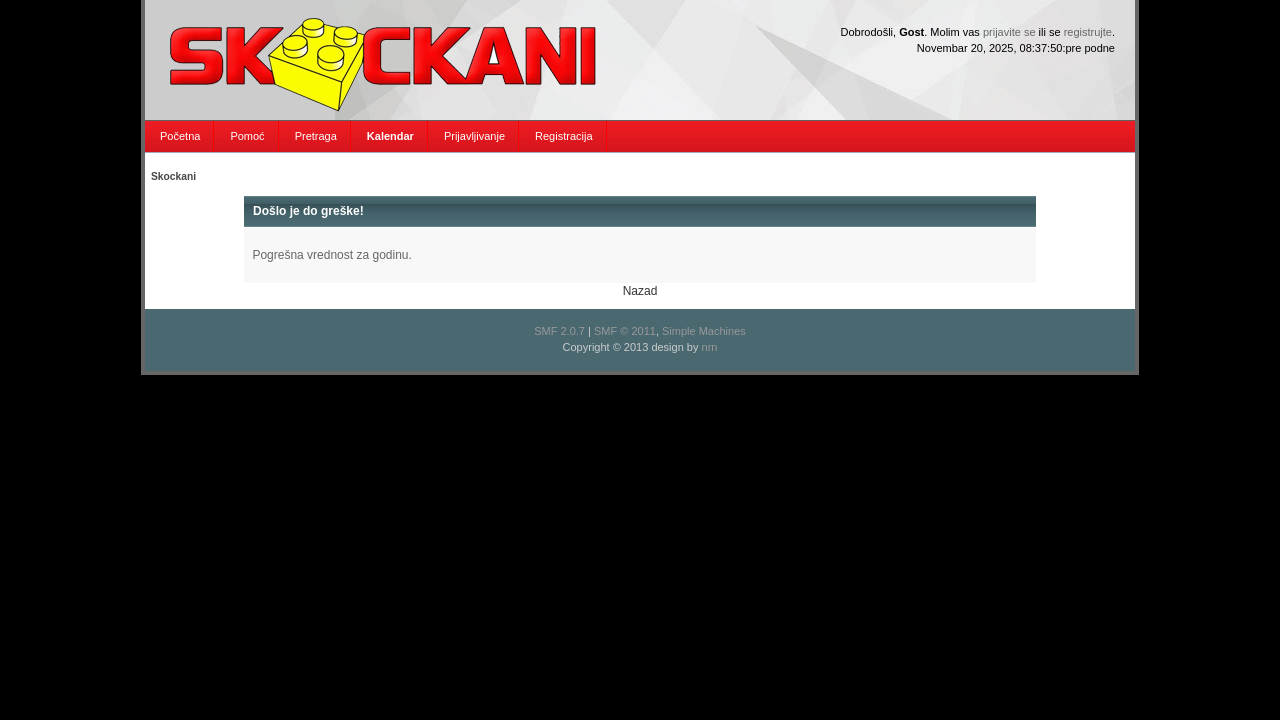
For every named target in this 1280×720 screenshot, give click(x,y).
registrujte (1088, 32)
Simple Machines (704, 331)
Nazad (640, 291)
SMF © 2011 (625, 331)
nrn (710, 347)
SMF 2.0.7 (559, 331)
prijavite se (1009, 32)
